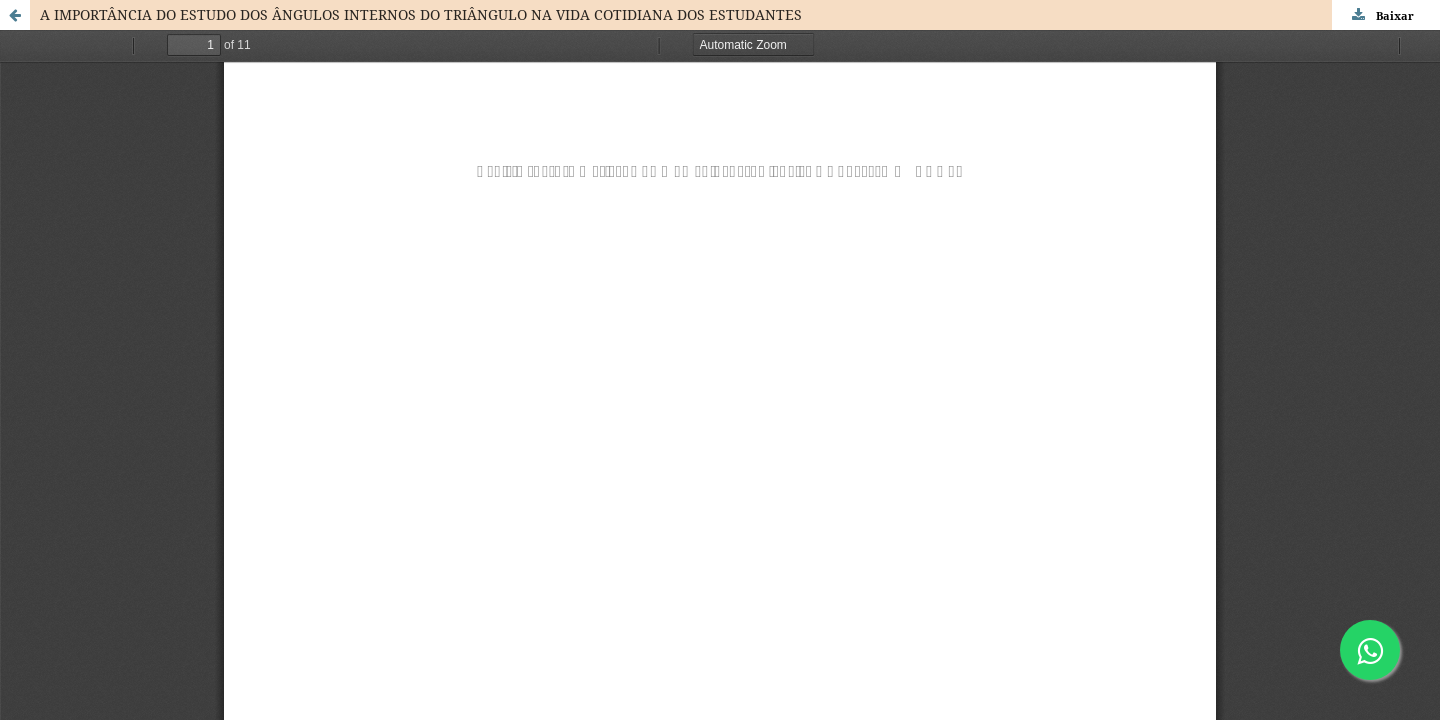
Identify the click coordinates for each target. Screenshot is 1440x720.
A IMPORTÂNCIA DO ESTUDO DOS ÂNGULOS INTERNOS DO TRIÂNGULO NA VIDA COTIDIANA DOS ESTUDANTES (421, 14)
